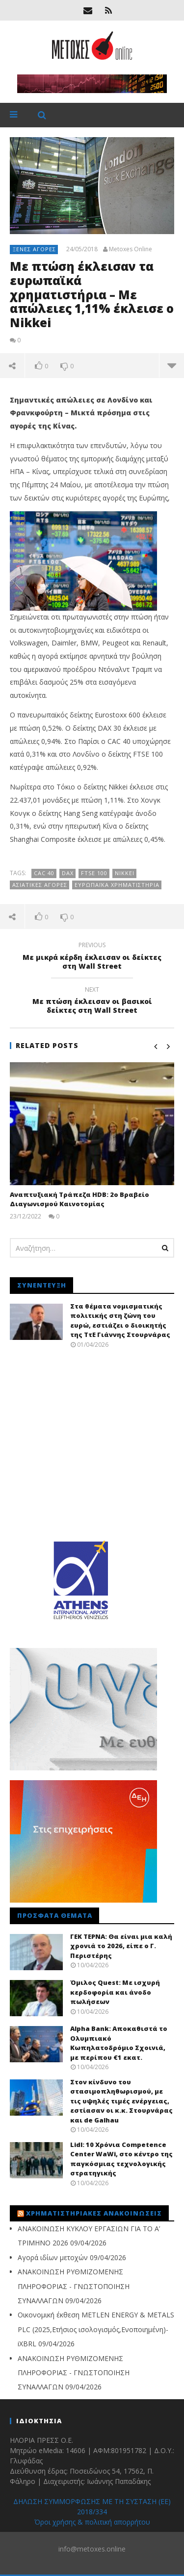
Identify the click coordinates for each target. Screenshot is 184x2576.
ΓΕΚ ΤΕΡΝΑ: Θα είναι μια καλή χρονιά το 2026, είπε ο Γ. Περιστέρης (121, 1946)
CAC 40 (44, 873)
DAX (68, 873)
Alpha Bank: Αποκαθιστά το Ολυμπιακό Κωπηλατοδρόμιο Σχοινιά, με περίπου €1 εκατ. (118, 2043)
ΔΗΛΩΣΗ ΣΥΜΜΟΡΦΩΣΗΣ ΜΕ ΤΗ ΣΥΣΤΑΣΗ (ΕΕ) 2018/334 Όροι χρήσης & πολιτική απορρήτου (92, 2512)
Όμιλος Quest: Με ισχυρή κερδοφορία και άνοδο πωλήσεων (115, 1992)
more (171, 365)
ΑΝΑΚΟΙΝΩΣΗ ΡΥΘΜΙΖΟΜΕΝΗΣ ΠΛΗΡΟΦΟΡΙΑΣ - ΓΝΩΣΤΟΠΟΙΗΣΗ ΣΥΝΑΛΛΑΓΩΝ (74, 2286)
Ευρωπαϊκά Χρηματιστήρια (117, 884)
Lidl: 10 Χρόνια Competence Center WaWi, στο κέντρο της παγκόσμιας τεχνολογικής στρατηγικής (121, 2159)
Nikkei (124, 873)
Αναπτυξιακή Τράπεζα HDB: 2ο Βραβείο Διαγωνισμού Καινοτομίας (79, 1199)
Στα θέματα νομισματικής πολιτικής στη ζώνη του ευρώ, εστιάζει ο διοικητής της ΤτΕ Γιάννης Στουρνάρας (120, 1320)
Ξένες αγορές (34, 249)
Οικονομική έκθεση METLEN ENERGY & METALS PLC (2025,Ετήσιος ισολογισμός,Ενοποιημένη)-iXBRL (96, 2329)
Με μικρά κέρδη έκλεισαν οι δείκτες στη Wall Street (92, 957)
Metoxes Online (130, 249)
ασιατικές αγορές (39, 884)
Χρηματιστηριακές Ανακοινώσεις (94, 2213)
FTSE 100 (94, 873)
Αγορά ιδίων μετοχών (53, 2257)
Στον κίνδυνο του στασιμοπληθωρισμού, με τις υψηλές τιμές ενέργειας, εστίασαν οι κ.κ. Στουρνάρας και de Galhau (121, 2100)
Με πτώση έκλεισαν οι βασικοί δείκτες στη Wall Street (92, 1001)
